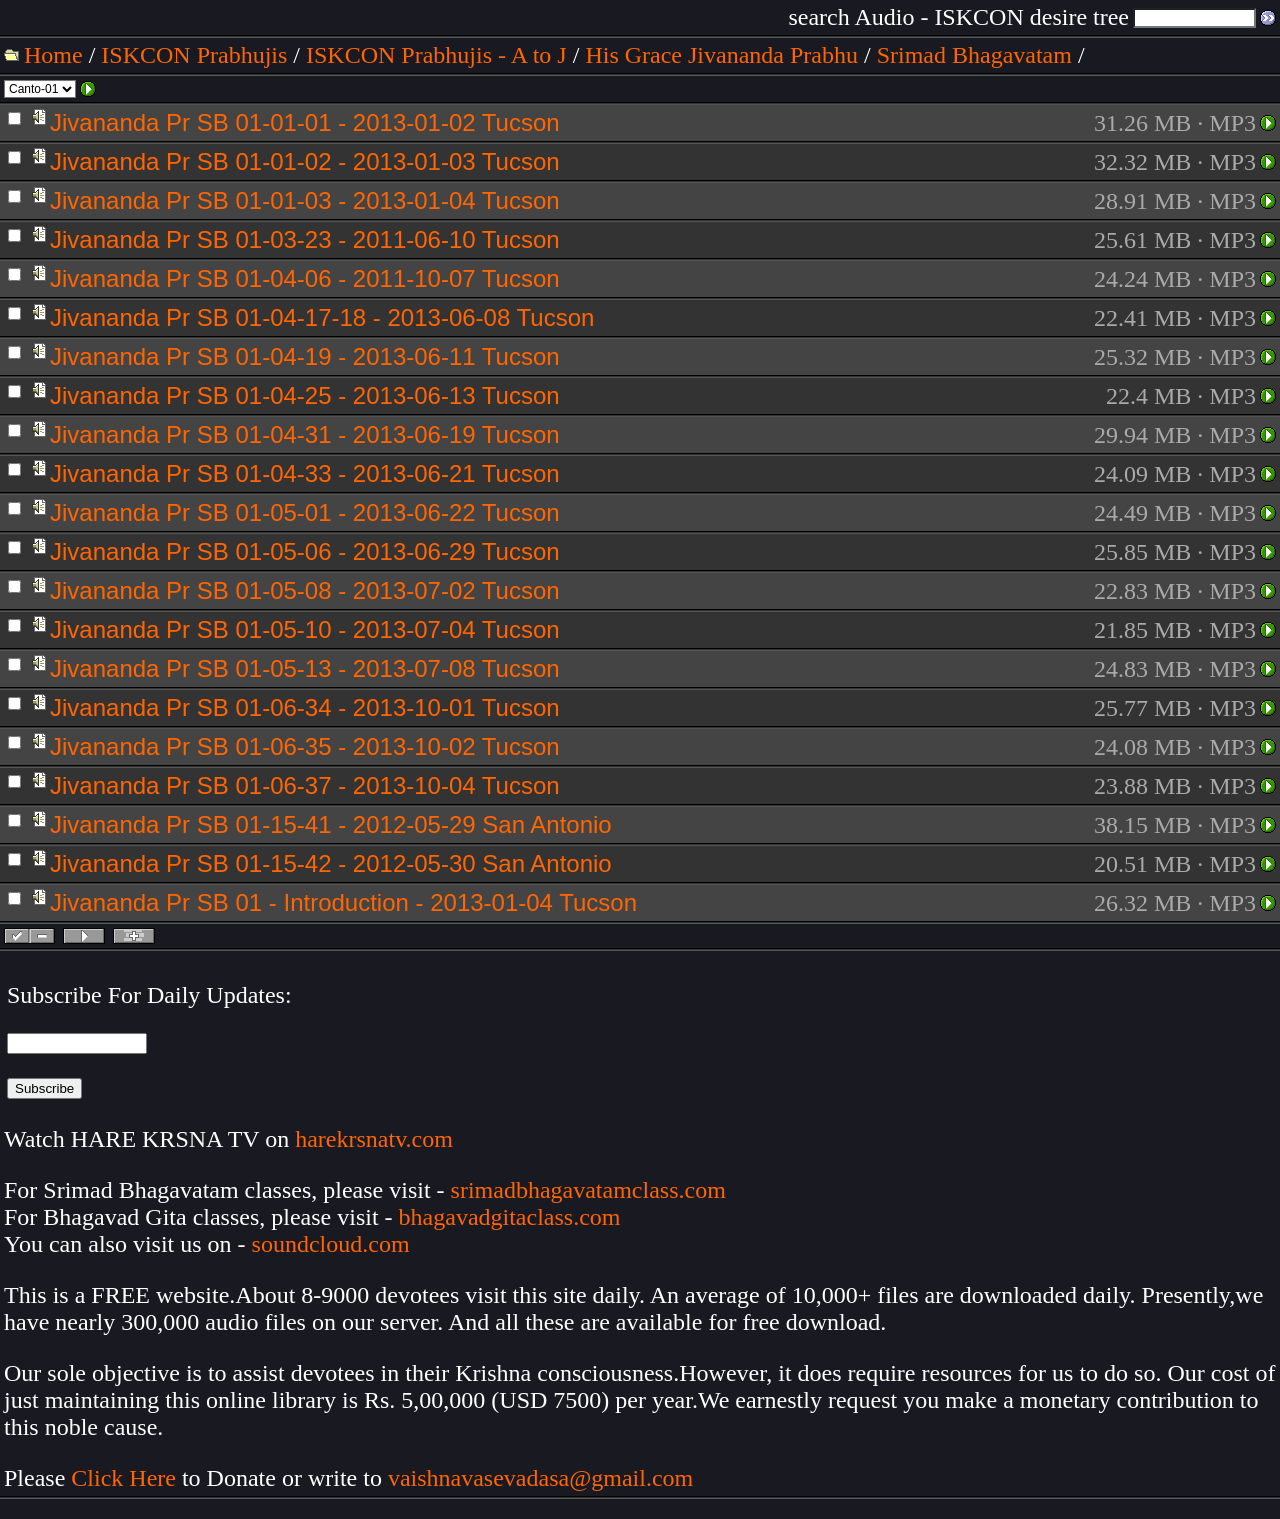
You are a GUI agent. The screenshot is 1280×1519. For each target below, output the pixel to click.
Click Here (123, 1478)
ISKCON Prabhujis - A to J (436, 55)
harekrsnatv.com (374, 1139)
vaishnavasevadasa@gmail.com (543, 1478)
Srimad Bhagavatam (974, 55)
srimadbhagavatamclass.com (588, 1190)
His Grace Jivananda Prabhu (721, 55)
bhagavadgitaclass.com (510, 1217)
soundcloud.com (331, 1244)
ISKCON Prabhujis (194, 55)
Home (53, 55)
